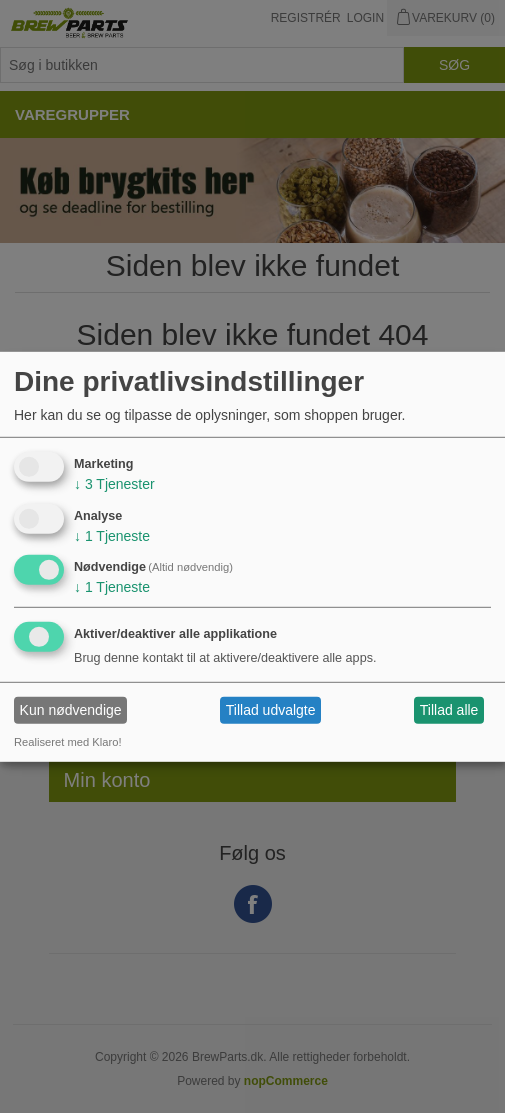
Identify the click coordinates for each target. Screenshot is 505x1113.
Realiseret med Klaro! (68, 742)
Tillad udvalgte (271, 710)
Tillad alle (449, 710)
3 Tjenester (114, 484)
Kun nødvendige (71, 710)
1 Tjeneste (112, 535)
